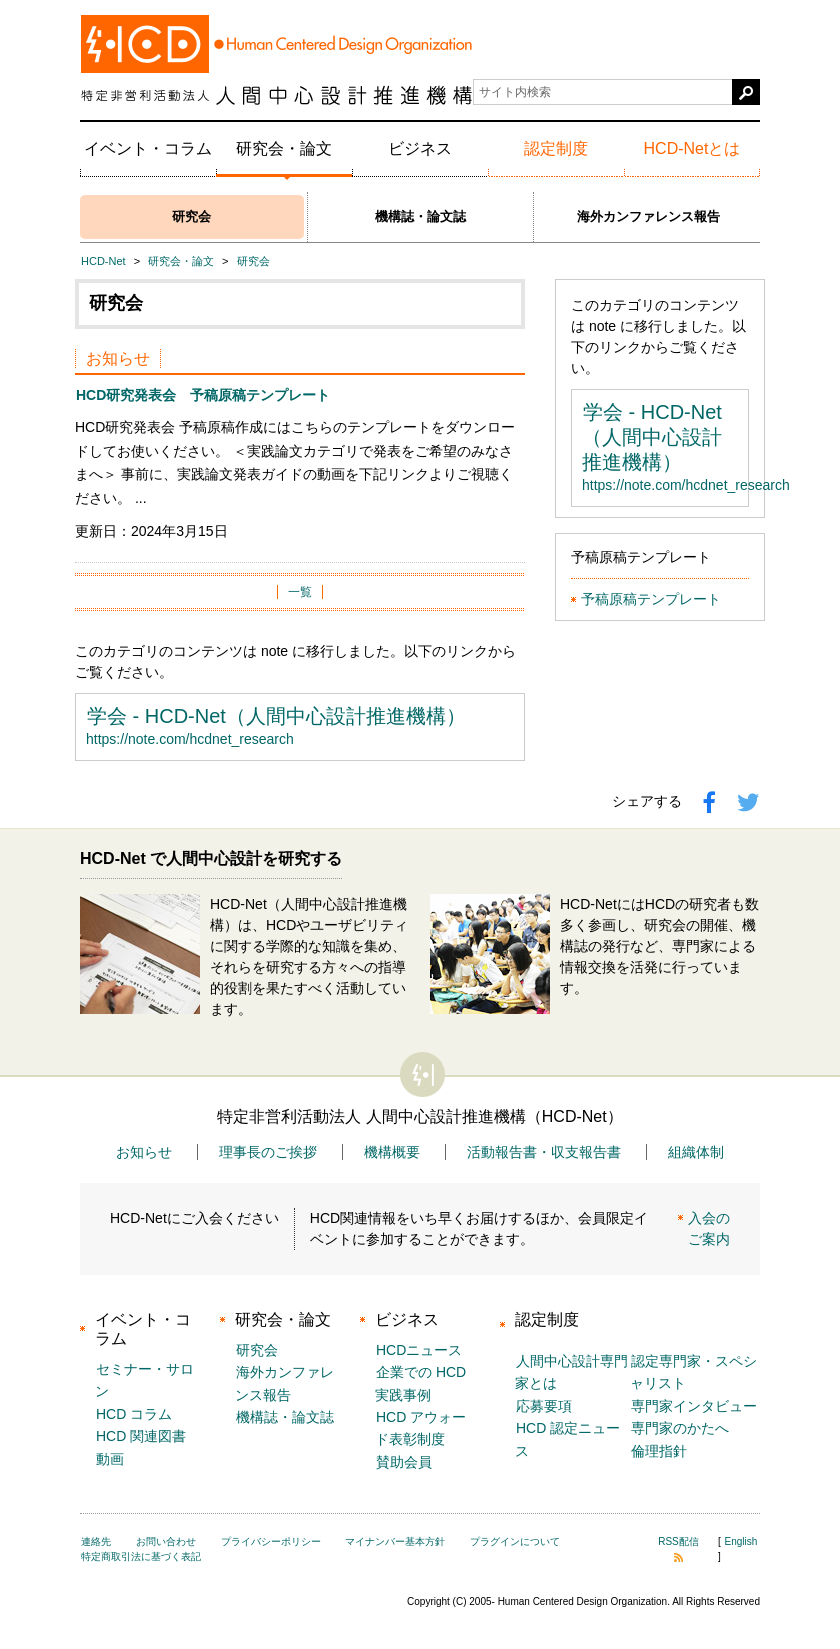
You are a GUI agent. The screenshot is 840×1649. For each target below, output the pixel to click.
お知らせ (144, 1152)
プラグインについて (515, 1541)
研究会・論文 (284, 148)
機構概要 (392, 1152)
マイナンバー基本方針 (395, 1541)
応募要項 (544, 1406)
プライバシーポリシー (271, 1541)
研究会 (191, 216)
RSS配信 (678, 1549)
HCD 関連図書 (141, 1436)
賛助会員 (404, 1462)
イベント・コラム (148, 148)
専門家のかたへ (680, 1428)
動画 (110, 1459)
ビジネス (420, 148)
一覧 (300, 592)
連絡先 (96, 1541)
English (741, 1541)
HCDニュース (419, 1350)
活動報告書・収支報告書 (544, 1152)
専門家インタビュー (694, 1406)
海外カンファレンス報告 (648, 216)
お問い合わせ (166, 1541)
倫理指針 (659, 1451)
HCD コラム (134, 1414)
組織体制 (696, 1152)
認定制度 (556, 148)
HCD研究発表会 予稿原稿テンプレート (203, 395)
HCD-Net (103, 261)
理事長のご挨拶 (268, 1152)
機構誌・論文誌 (420, 216)
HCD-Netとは (692, 148)
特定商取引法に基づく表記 (141, 1556)
